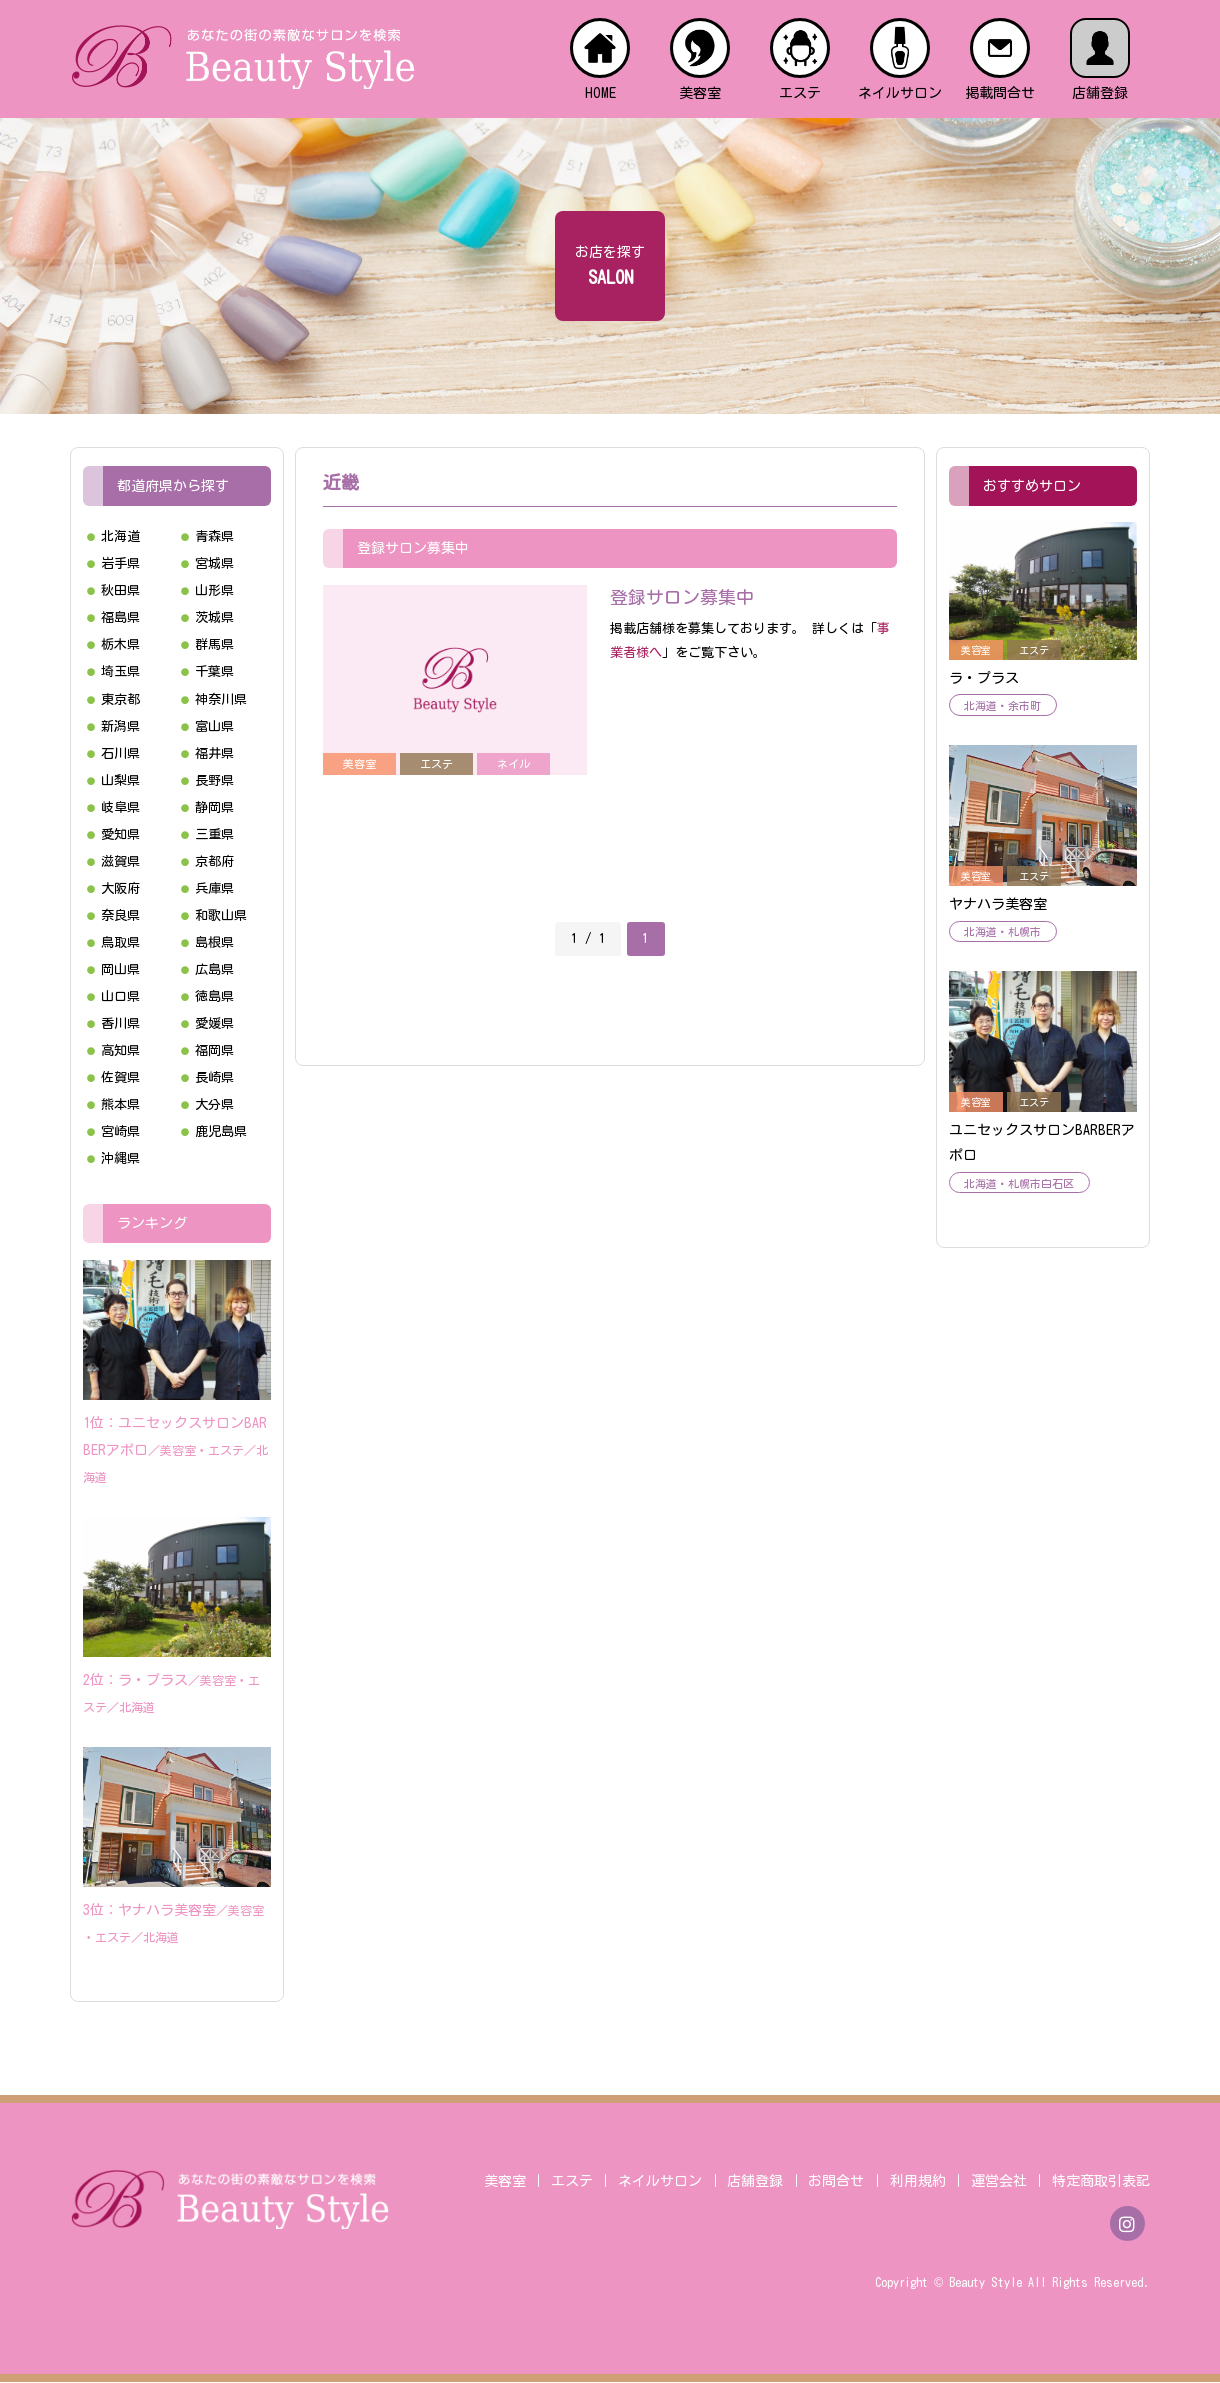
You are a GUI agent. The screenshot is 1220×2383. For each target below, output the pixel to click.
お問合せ (836, 2182)
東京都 (120, 699)
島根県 (214, 942)
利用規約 (918, 2182)
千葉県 (214, 671)
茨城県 (214, 617)
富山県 (214, 726)
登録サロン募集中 (682, 597)
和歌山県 (221, 915)
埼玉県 (120, 671)
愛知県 (120, 834)
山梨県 (120, 780)
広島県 (214, 969)
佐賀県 (120, 1077)
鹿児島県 (221, 1131)
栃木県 (120, 644)
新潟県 (120, 726)
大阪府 (120, 888)
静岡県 (214, 807)
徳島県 (214, 996)
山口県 (120, 996)
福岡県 (214, 1050)
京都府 (214, 861)
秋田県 (120, 590)
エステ (572, 2182)
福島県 (120, 617)
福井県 (214, 753)
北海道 (120, 536)
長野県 (214, 780)
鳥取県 (120, 942)
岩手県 (120, 563)
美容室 (505, 2182)
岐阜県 (120, 807)
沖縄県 (120, 1158)
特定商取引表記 (1101, 2182)
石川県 (120, 753)
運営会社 (999, 2182)
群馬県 (214, 644)
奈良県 (120, 915)
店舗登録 (755, 2182)
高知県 (120, 1050)
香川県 (120, 1023)
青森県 (214, 536)
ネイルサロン (660, 2182)
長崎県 (214, 1077)
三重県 (214, 834)
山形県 (214, 590)
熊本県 (120, 1104)
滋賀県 (120, 861)
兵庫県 (214, 888)
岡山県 (120, 969)
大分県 (214, 1104)
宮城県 (214, 563)
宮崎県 (120, 1131)
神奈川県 (221, 699)
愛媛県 (214, 1023)
